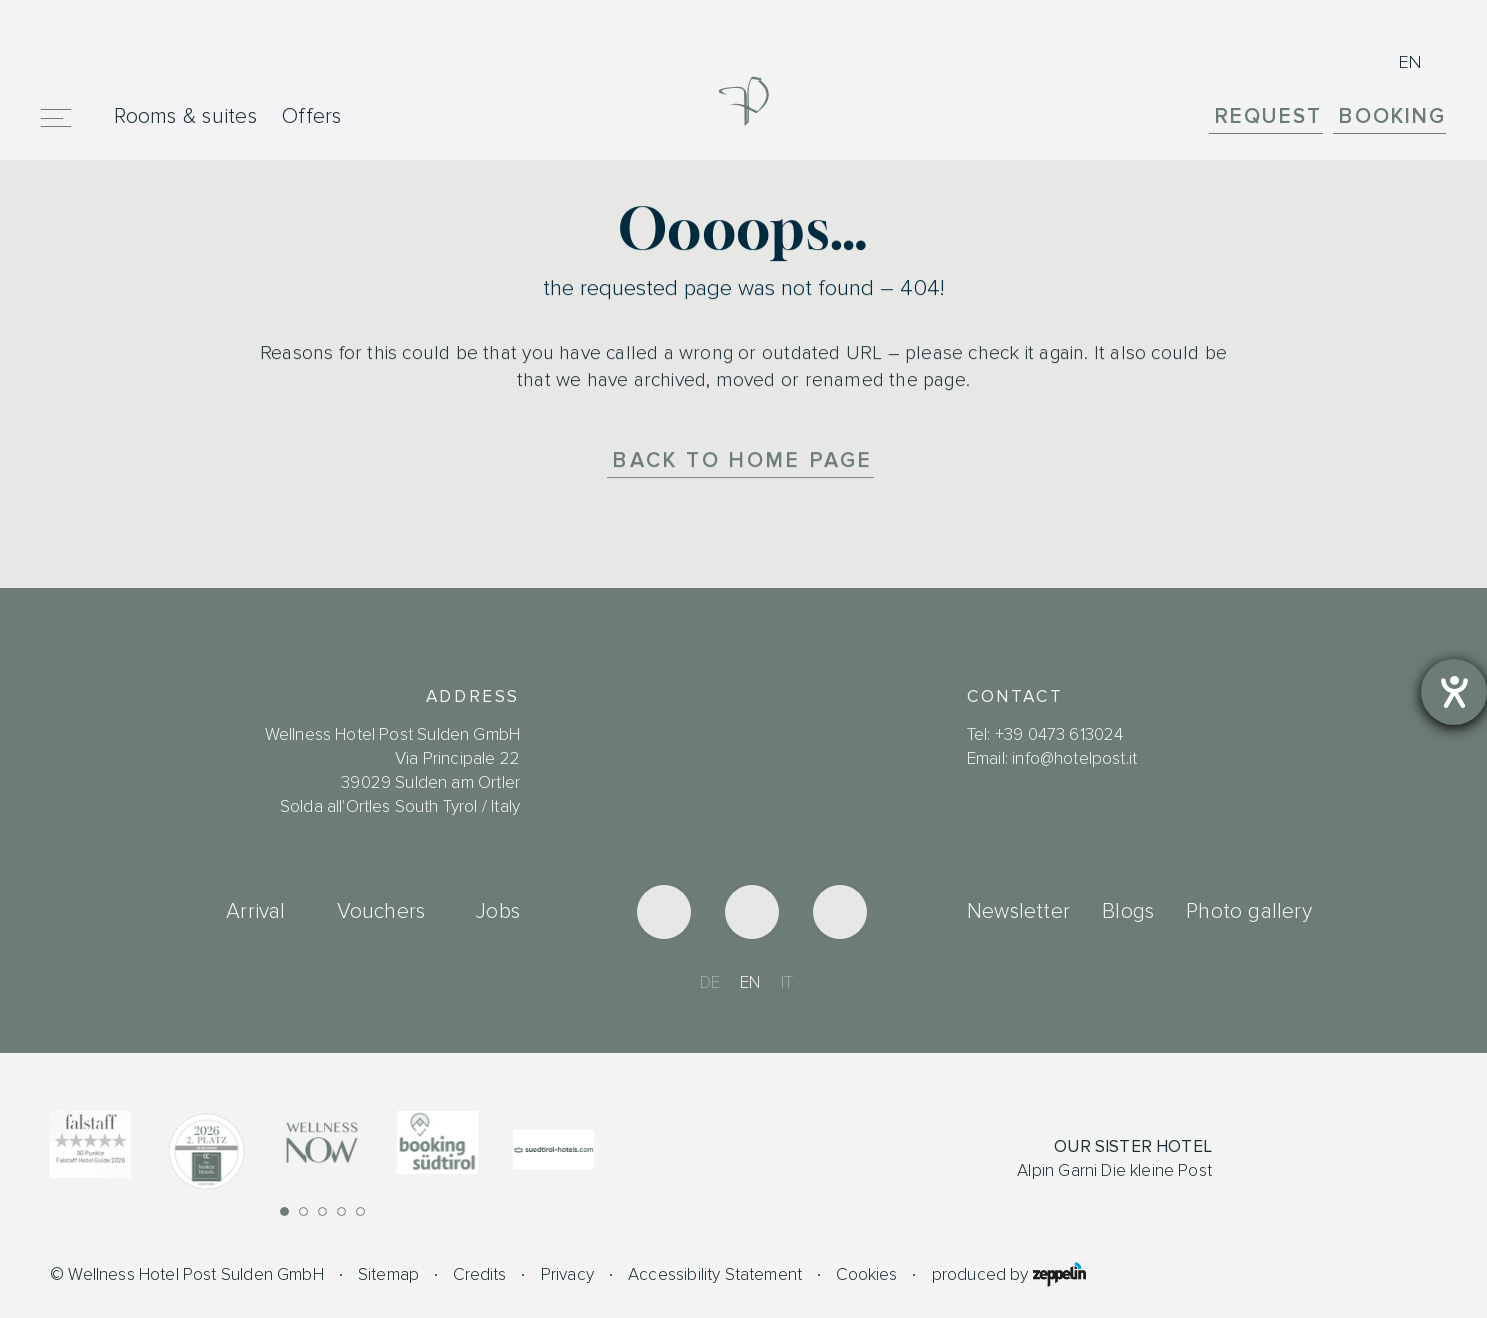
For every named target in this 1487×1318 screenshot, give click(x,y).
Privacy (567, 1274)
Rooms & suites (185, 116)
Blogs (1128, 911)
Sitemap (388, 1274)
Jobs (498, 911)
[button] (284, 1211)
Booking (1392, 117)
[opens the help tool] (1454, 692)
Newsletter (1018, 911)
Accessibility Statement (715, 1274)
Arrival (255, 911)
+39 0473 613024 (1059, 734)
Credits (479, 1274)
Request (1269, 117)
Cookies (866, 1274)
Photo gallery (1249, 911)
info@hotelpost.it (1074, 758)
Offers (311, 116)
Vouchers (381, 911)
